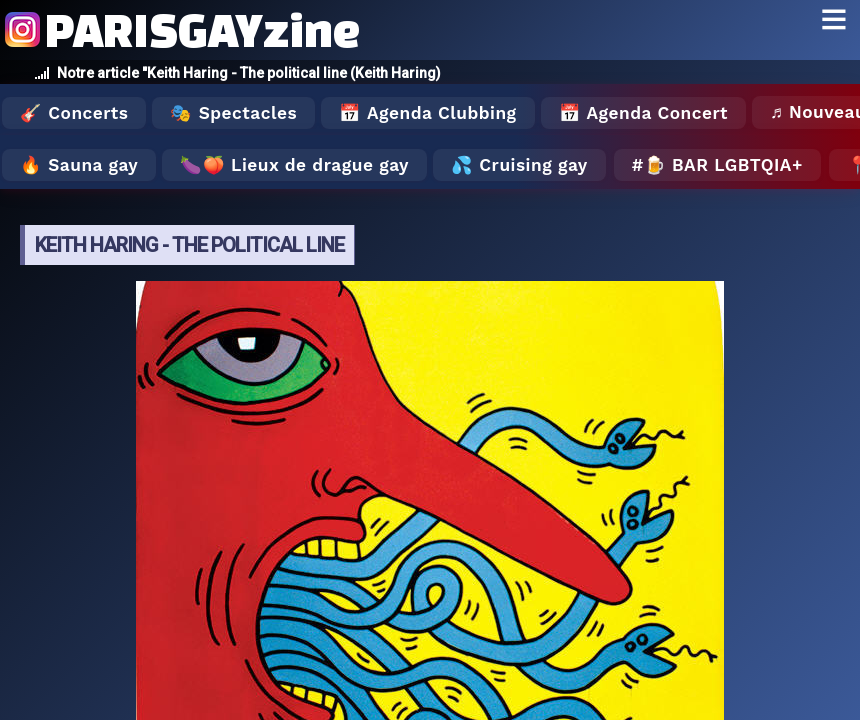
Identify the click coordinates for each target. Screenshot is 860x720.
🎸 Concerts (74, 113)
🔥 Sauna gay (79, 165)
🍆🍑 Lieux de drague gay (294, 165)
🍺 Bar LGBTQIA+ (723, 165)
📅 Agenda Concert (643, 113)
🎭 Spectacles (233, 113)
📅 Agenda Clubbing (427, 113)
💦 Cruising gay (519, 165)
